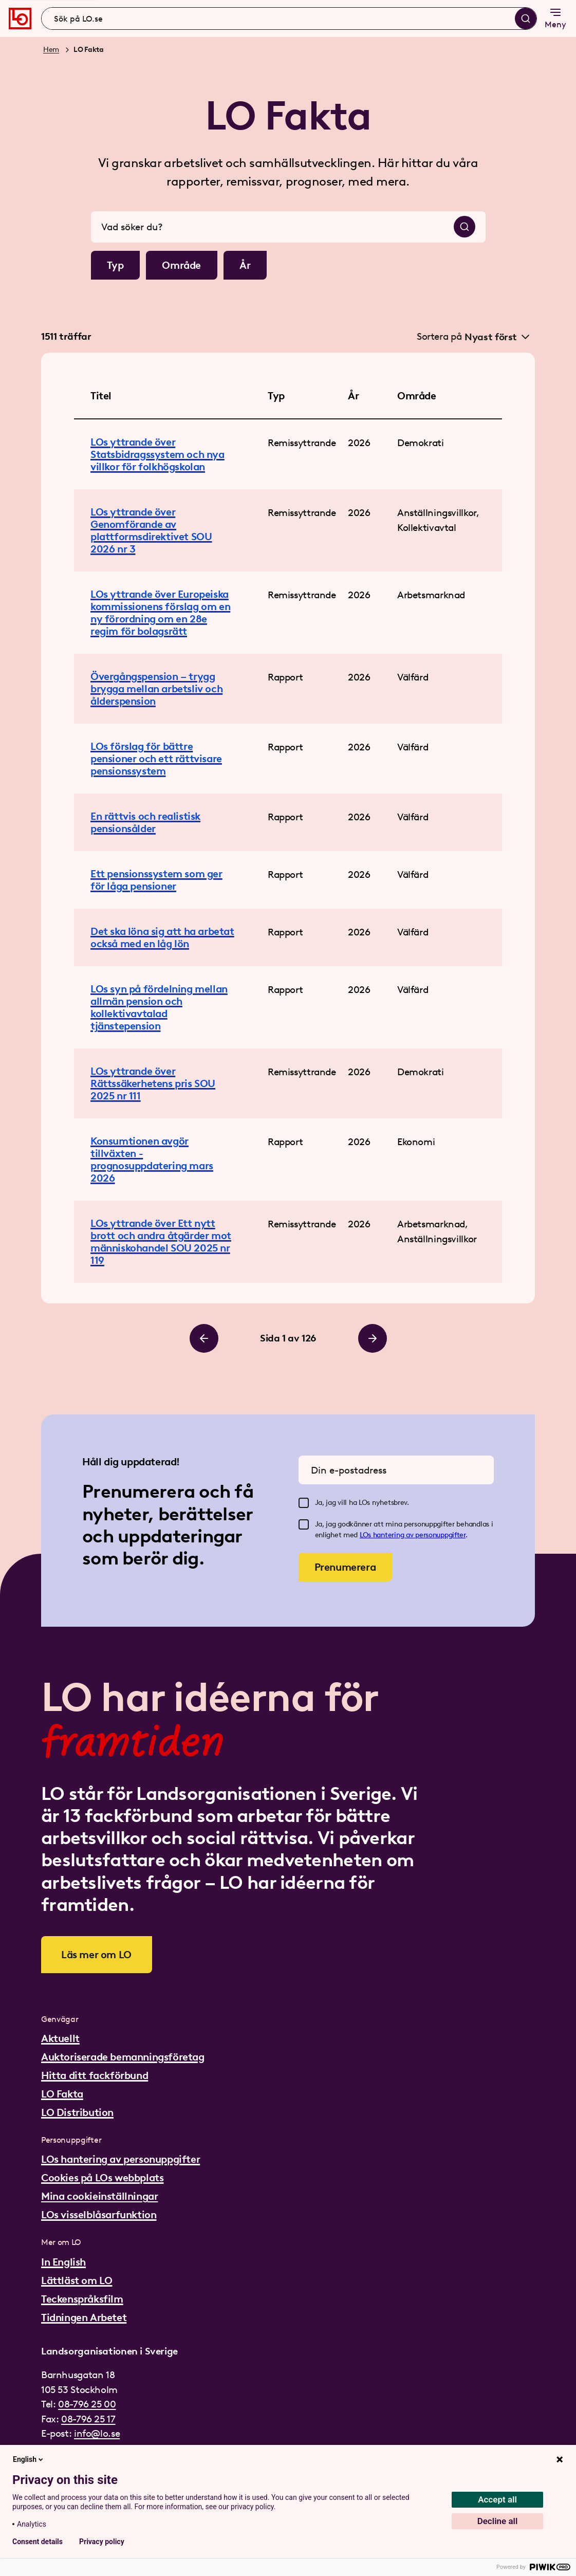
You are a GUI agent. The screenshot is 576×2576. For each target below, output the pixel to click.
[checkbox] (304, 1503)
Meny (555, 17)
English (29, 2459)
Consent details (37, 2541)
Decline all (497, 2521)
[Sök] (525, 18)
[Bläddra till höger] (372, 1338)
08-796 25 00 (87, 2404)
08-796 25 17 (88, 2419)
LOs (366, 1535)
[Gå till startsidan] (20, 18)
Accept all (497, 2499)
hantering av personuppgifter (419, 1535)
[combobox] (289, 18)
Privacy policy (101, 2541)
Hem (51, 49)
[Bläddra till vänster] (204, 1338)
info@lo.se (97, 2433)
